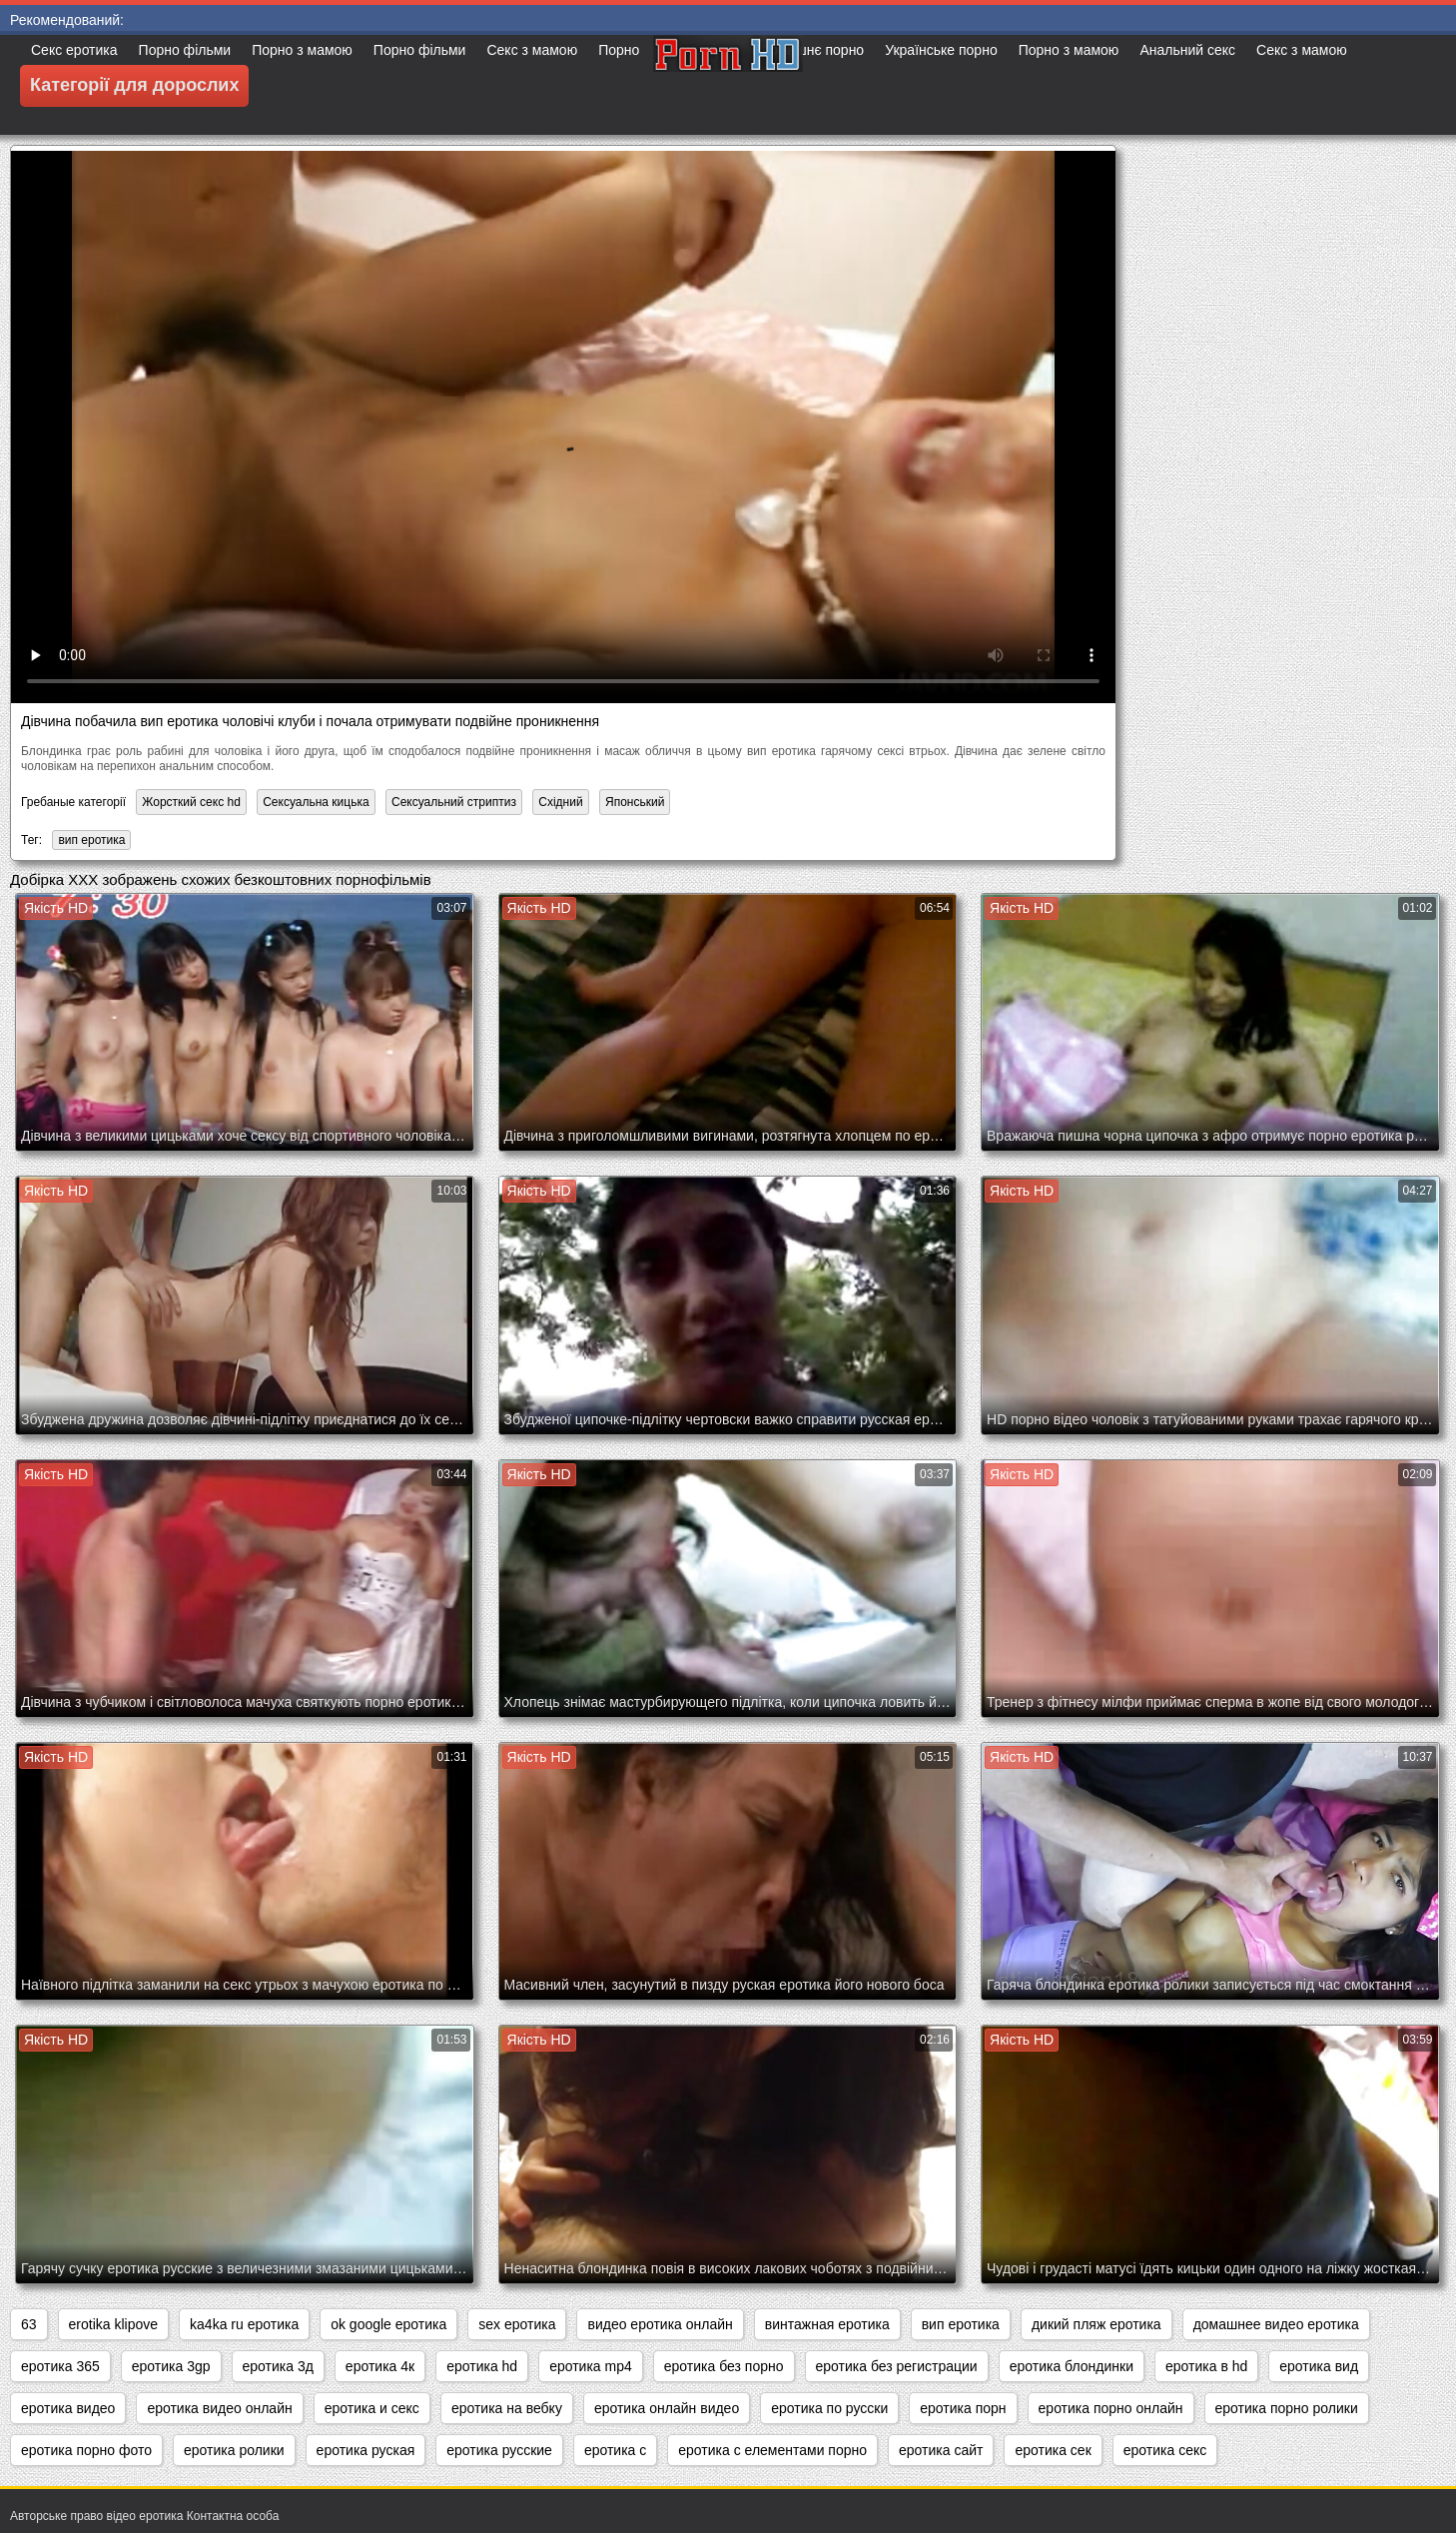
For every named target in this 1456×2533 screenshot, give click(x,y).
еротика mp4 (590, 2366)
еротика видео (68, 2408)
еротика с (615, 2450)
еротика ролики (234, 2450)
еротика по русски (829, 2408)
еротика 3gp (171, 2366)
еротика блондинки (1071, 2366)
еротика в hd (1206, 2366)
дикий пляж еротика (1096, 2324)
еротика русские (499, 2450)
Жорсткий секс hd (191, 802)
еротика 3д (278, 2366)
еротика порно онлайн (1111, 2408)
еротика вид (1318, 2366)
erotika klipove (114, 2324)
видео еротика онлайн (659, 2324)
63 (29, 2324)
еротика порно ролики (1286, 2408)
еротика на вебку (506, 2408)
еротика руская (366, 2450)
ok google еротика (388, 2324)
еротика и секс (372, 2408)
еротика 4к (380, 2366)
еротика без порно (724, 2366)
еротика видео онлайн (219, 2408)
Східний (560, 802)
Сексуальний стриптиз (453, 802)
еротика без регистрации (897, 2366)
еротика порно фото (86, 2450)
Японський (634, 802)
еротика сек (1053, 2450)
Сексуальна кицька (315, 802)
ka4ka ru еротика (244, 2324)
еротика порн (963, 2408)
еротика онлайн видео (666, 2408)
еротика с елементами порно (772, 2450)
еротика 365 (60, 2366)
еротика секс (1164, 2450)
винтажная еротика (827, 2324)
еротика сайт (941, 2450)
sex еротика (516, 2324)
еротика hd (481, 2366)
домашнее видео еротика (1276, 2324)
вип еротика (91, 840)
